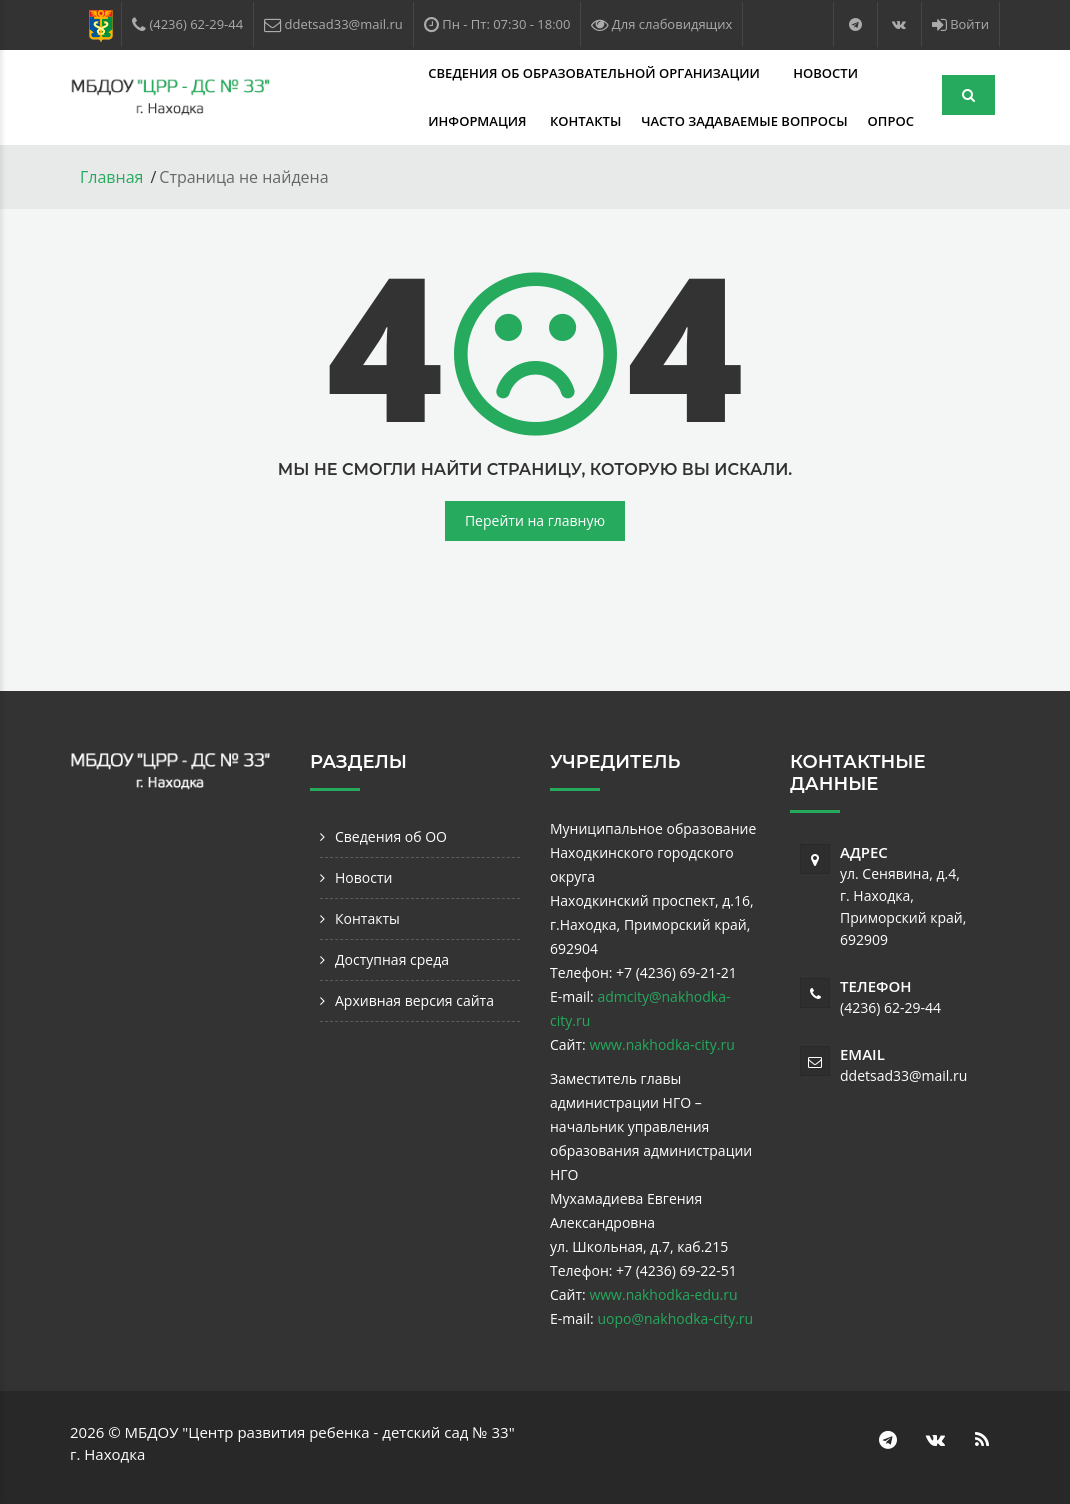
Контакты (345, 121)
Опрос (651, 121)
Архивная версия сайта (414, 1000)
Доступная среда (392, 959)
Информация (811, 73)
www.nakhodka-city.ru (661, 1044)
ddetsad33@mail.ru (903, 1075)
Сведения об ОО (391, 836)
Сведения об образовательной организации (477, 73)
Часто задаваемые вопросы (504, 121)
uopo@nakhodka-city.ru (675, 1318)
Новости (707, 73)
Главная (111, 177)
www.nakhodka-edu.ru (663, 1294)
